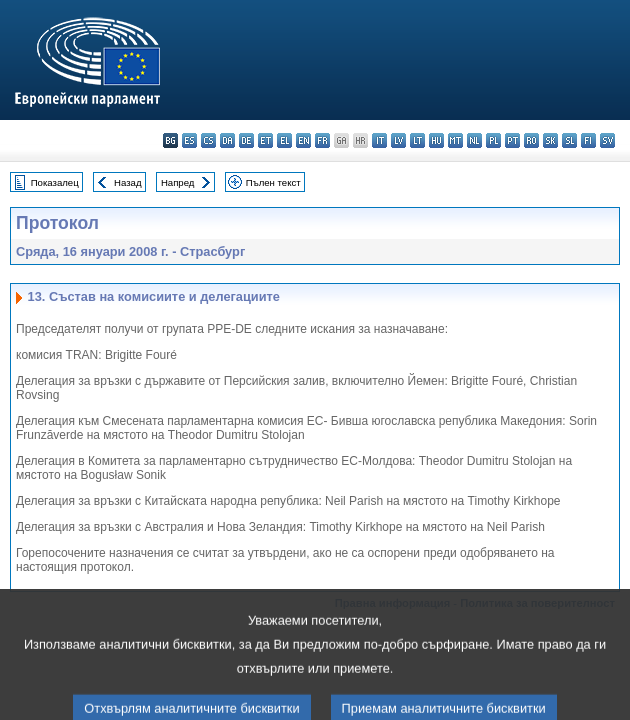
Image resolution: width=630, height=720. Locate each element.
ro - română (531, 140)
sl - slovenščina (569, 140)
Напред (178, 182)
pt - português (512, 140)
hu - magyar (436, 140)
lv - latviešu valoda (398, 140)
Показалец (55, 182)
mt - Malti (455, 140)
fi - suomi (588, 140)
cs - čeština (208, 140)
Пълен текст (273, 182)
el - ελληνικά (284, 140)
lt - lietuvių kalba (417, 140)
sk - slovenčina (550, 140)
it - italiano (379, 140)
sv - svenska (607, 140)
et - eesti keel (265, 140)
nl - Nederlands (474, 140)
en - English (303, 140)
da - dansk (227, 140)
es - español (189, 140)
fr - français (322, 140)
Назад (128, 182)
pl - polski (493, 140)
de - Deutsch (246, 140)
